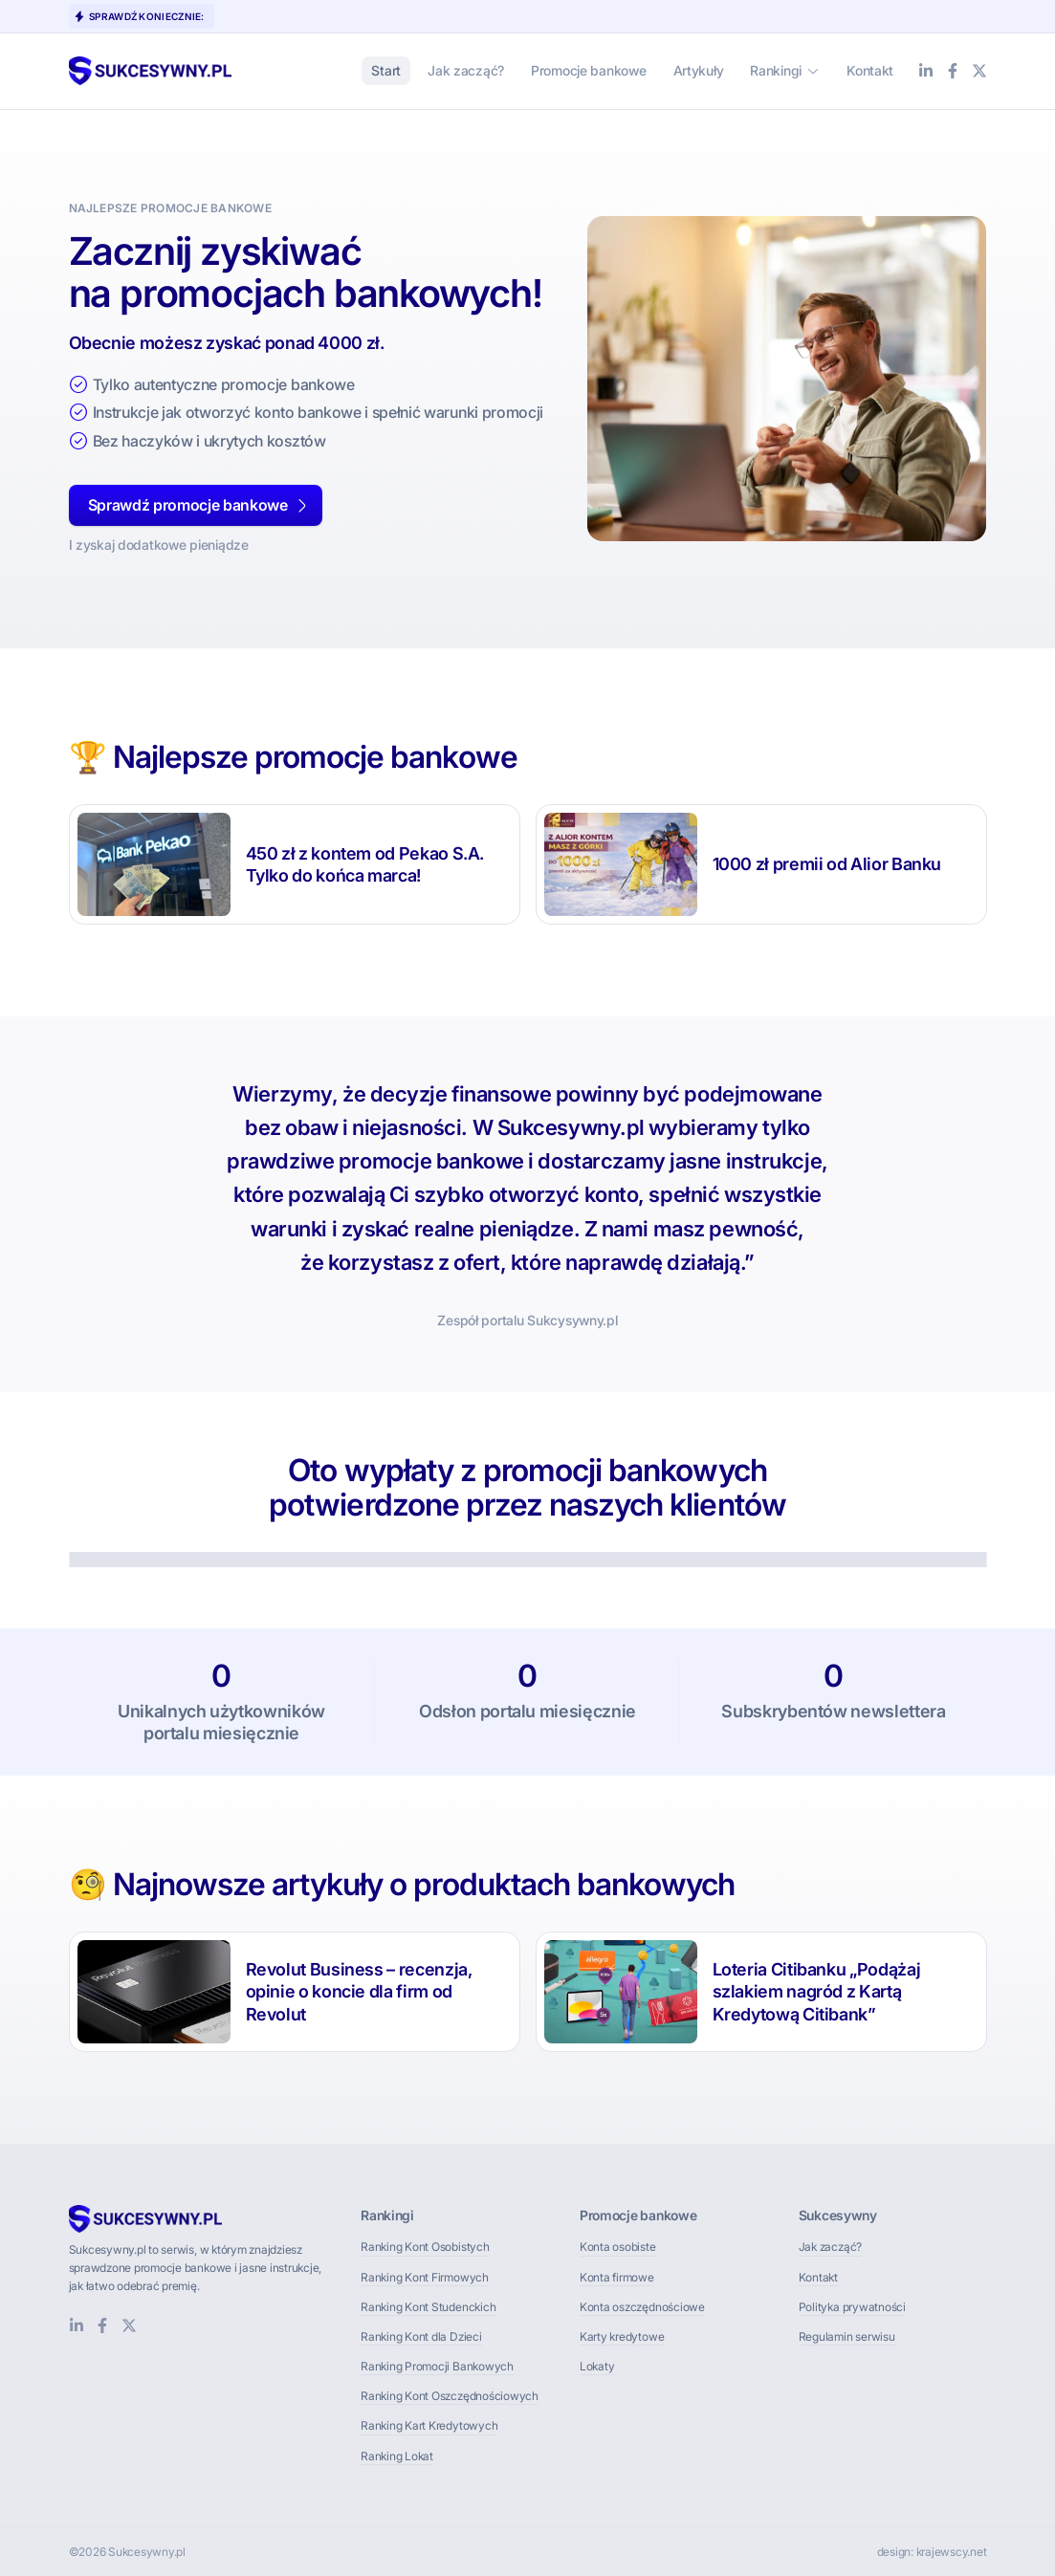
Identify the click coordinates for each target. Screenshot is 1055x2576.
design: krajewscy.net (932, 2551)
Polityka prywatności (852, 2307)
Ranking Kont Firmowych (425, 2277)
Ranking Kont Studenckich (428, 2307)
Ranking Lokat (397, 2456)
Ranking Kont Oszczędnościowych (449, 2396)
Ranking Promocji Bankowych (437, 2366)
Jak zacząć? (830, 2246)
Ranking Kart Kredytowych (429, 2425)
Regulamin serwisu (847, 2336)
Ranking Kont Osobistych (425, 2246)
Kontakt (818, 2277)
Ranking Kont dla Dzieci (421, 2336)
